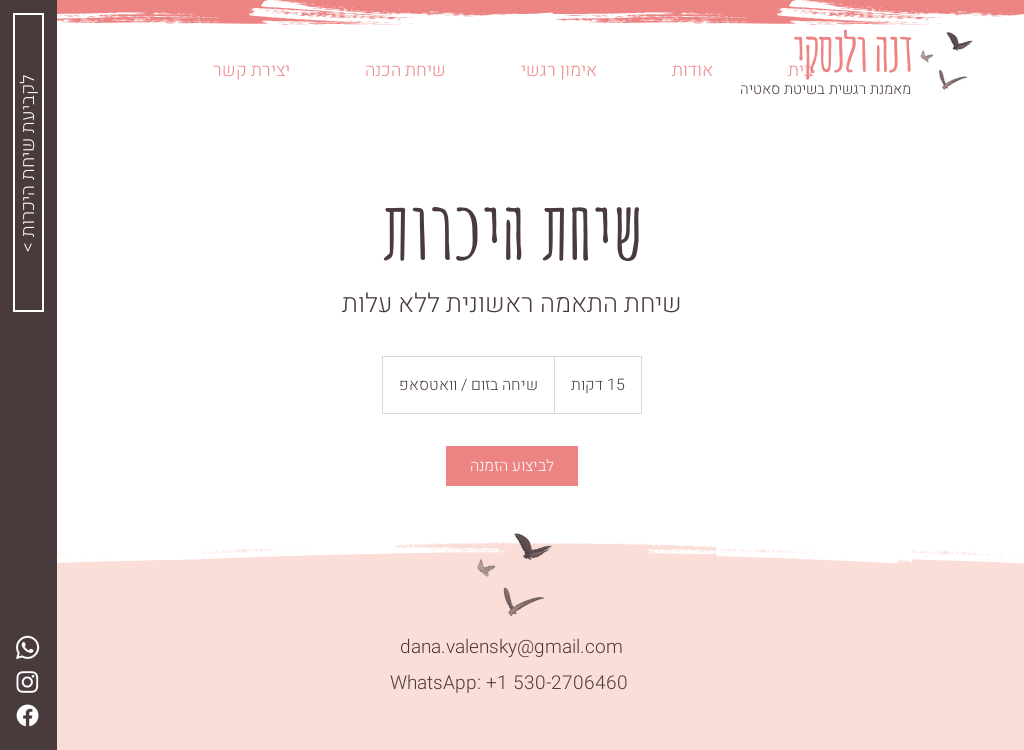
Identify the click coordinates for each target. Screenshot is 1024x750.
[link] (512, 466)
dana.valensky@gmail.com (511, 647)
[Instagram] (27, 681)
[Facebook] (27, 715)
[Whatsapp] (27, 647)
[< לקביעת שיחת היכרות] (28, 162)
